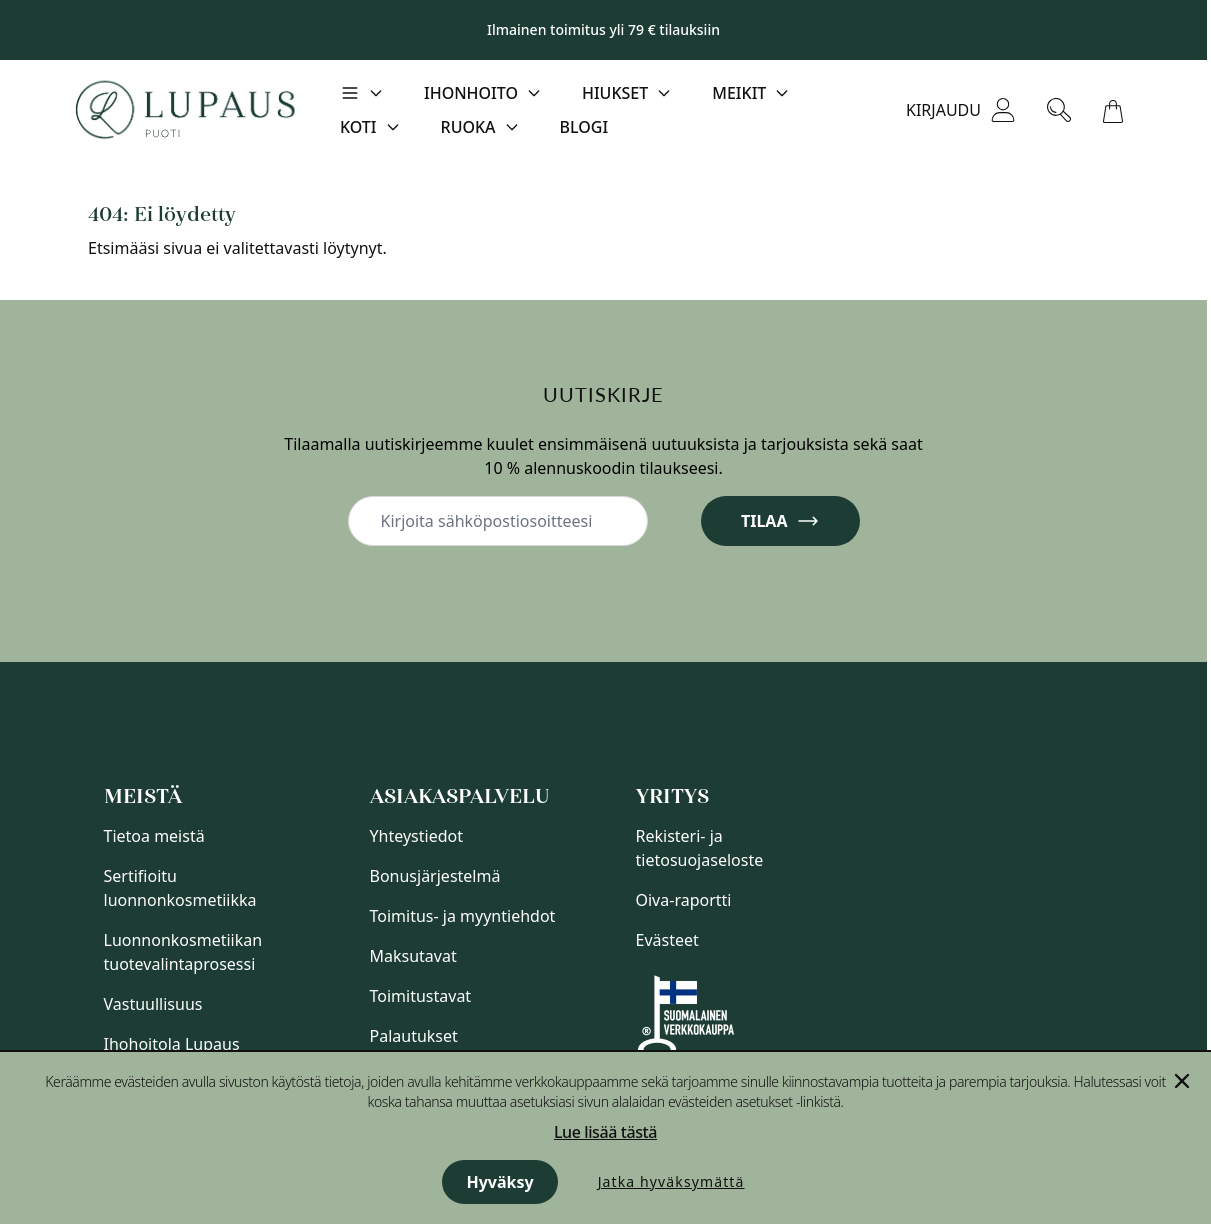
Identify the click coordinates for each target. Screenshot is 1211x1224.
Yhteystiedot (416, 836)
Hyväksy (499, 1182)
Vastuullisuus (153, 1004)
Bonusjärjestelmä (435, 876)
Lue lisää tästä (605, 1132)
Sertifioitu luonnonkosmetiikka (180, 888)
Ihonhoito (471, 93)
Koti (358, 127)
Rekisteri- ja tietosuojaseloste (700, 848)
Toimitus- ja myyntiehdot (463, 916)
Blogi (584, 127)
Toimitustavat (421, 996)
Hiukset (615, 93)
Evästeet (667, 940)
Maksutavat (413, 956)
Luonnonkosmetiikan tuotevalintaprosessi (183, 952)
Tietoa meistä (154, 836)
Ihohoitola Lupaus (172, 1044)
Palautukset (414, 1036)
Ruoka (468, 127)
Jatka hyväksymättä (671, 1181)
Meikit (739, 93)
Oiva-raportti (684, 900)
